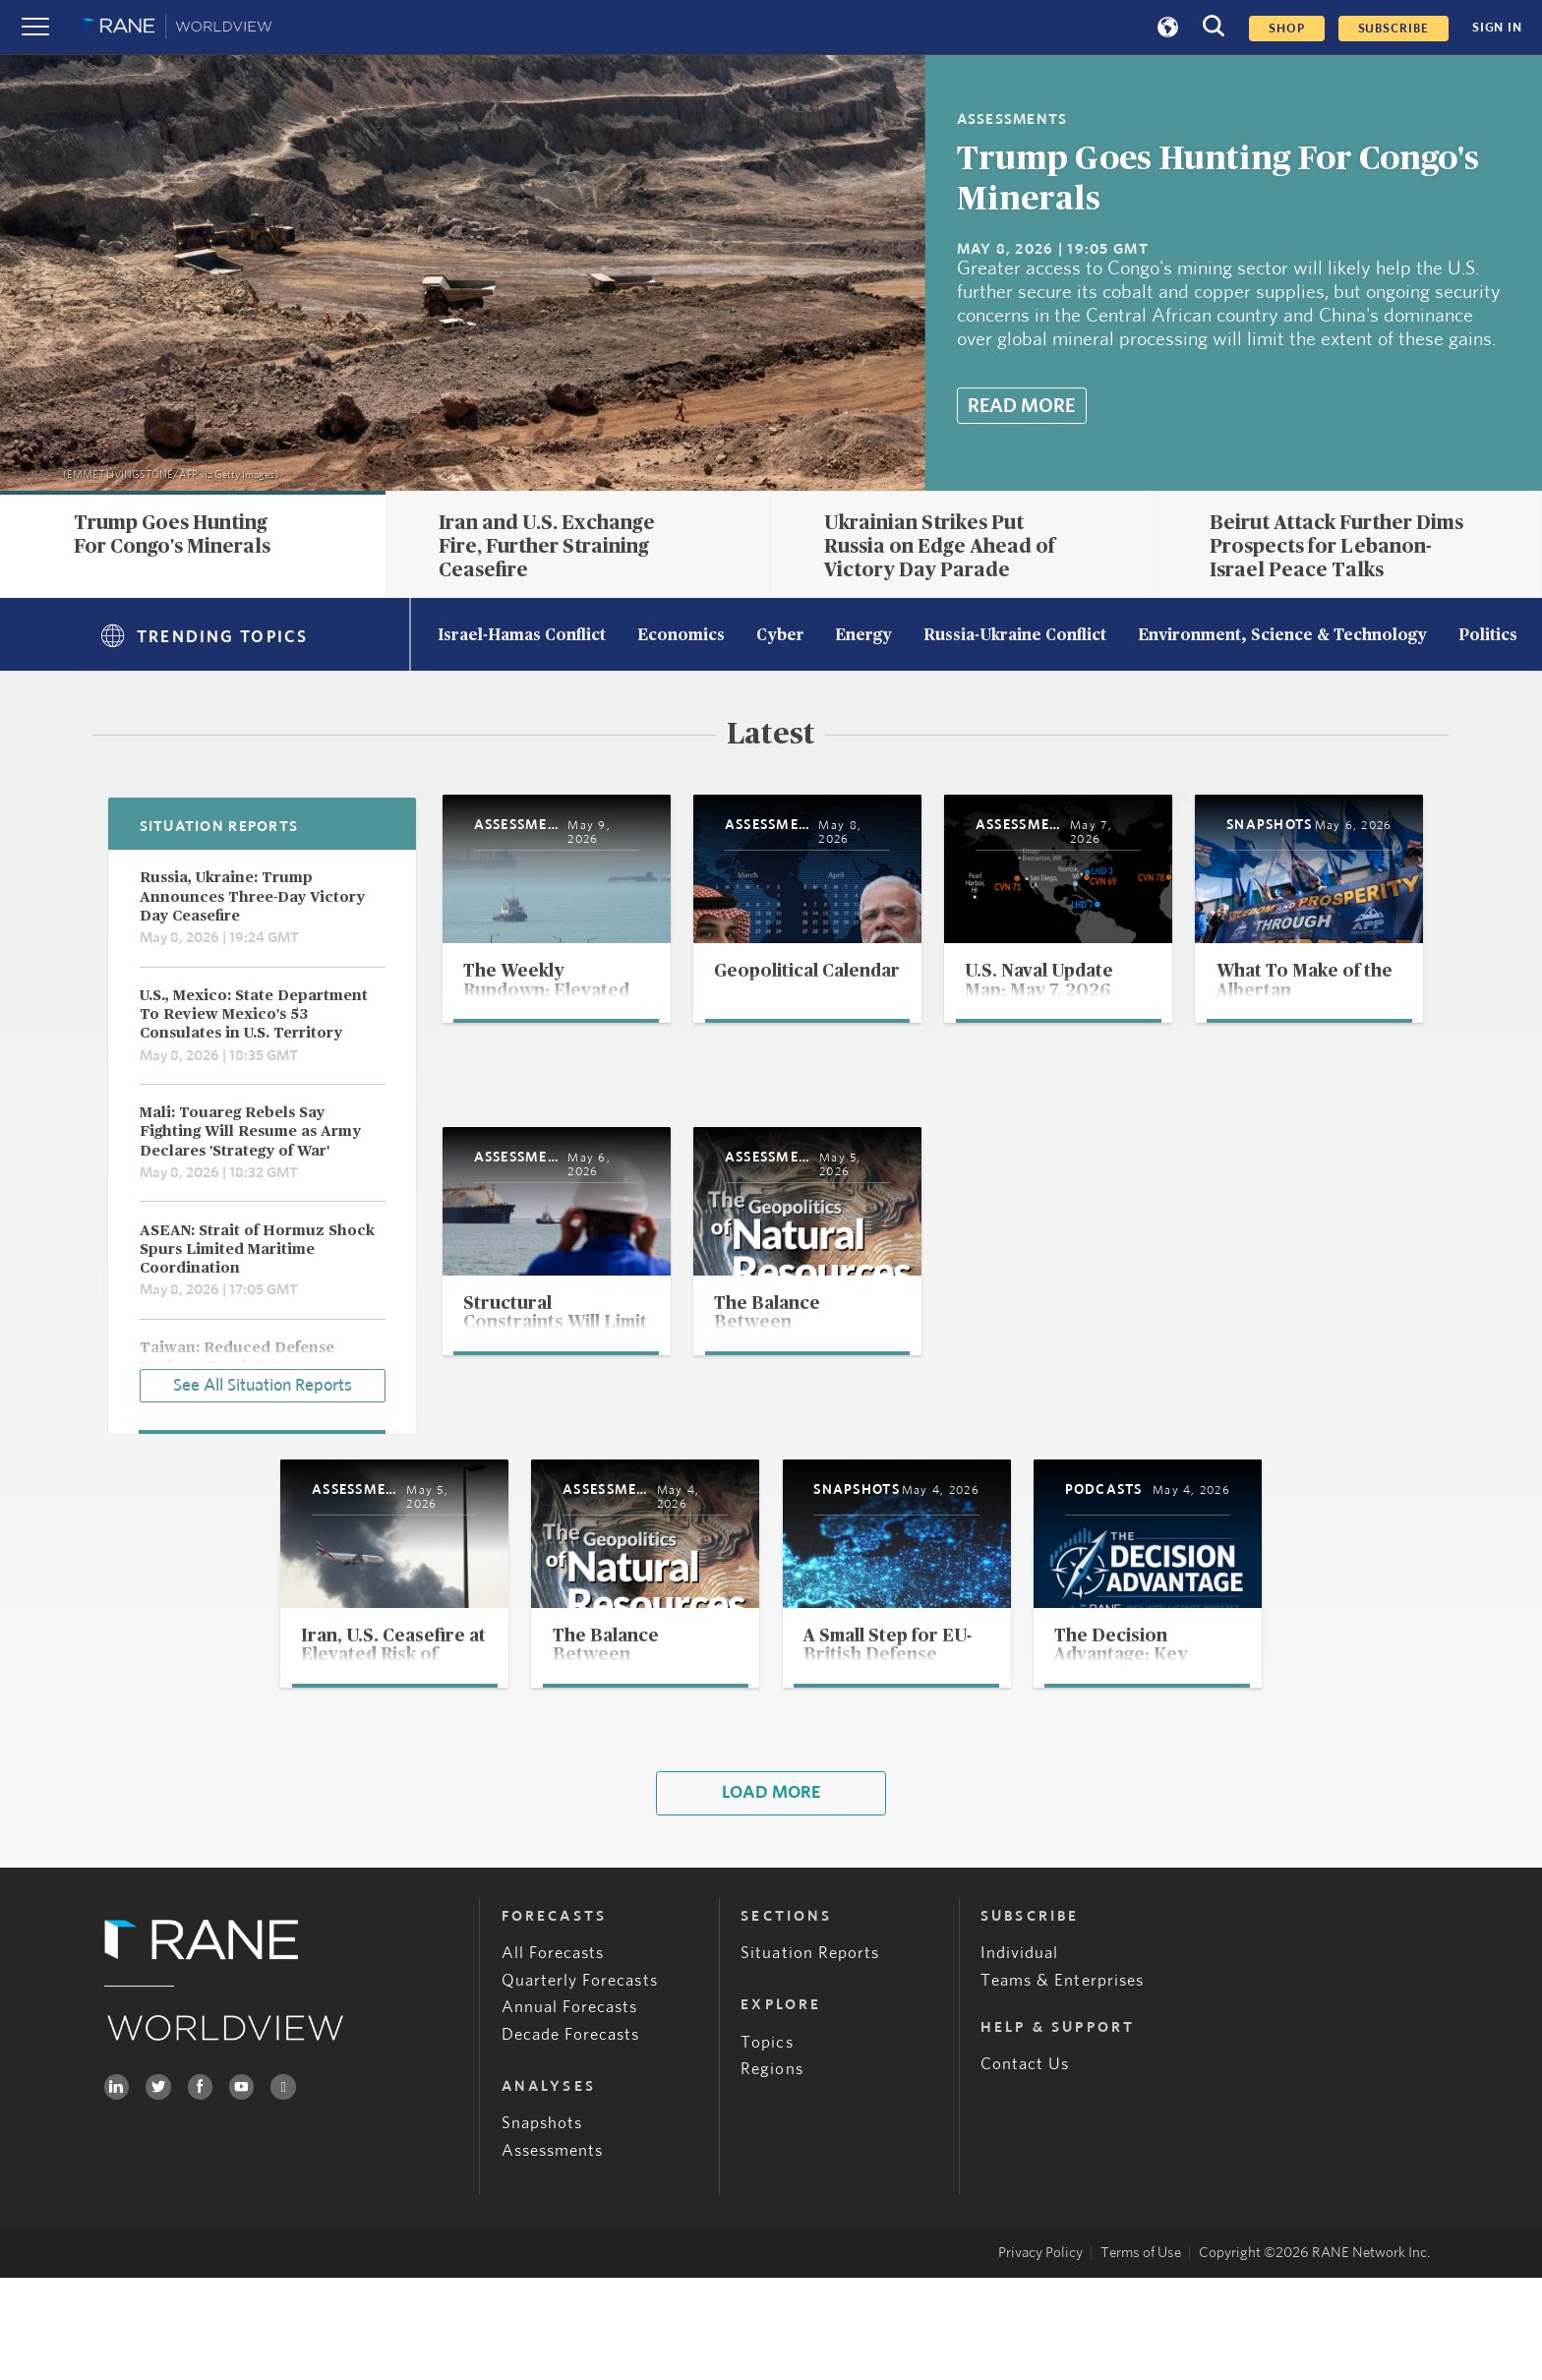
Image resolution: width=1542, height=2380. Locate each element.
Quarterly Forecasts (580, 2082)
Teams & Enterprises (1062, 2082)
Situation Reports (810, 2055)
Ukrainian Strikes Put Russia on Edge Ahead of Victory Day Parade (939, 546)
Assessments (553, 2252)
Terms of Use (1140, 2355)
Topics (767, 2143)
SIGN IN (1497, 27)
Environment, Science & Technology (1282, 636)
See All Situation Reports (262, 1382)
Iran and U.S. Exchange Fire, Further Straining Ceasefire (547, 546)
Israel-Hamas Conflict (522, 636)
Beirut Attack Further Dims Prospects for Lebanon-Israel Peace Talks (1336, 546)
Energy (863, 636)
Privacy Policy (1040, 2355)
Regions (771, 2171)
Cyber (780, 636)
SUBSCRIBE (1393, 28)
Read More (1021, 406)
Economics (681, 636)
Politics (1487, 636)
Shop (1287, 28)
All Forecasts (553, 2055)
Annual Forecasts (570, 2109)
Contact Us (1025, 2166)
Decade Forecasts (571, 2136)
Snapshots (542, 2225)
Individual (1019, 2055)
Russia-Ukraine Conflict (1014, 636)
